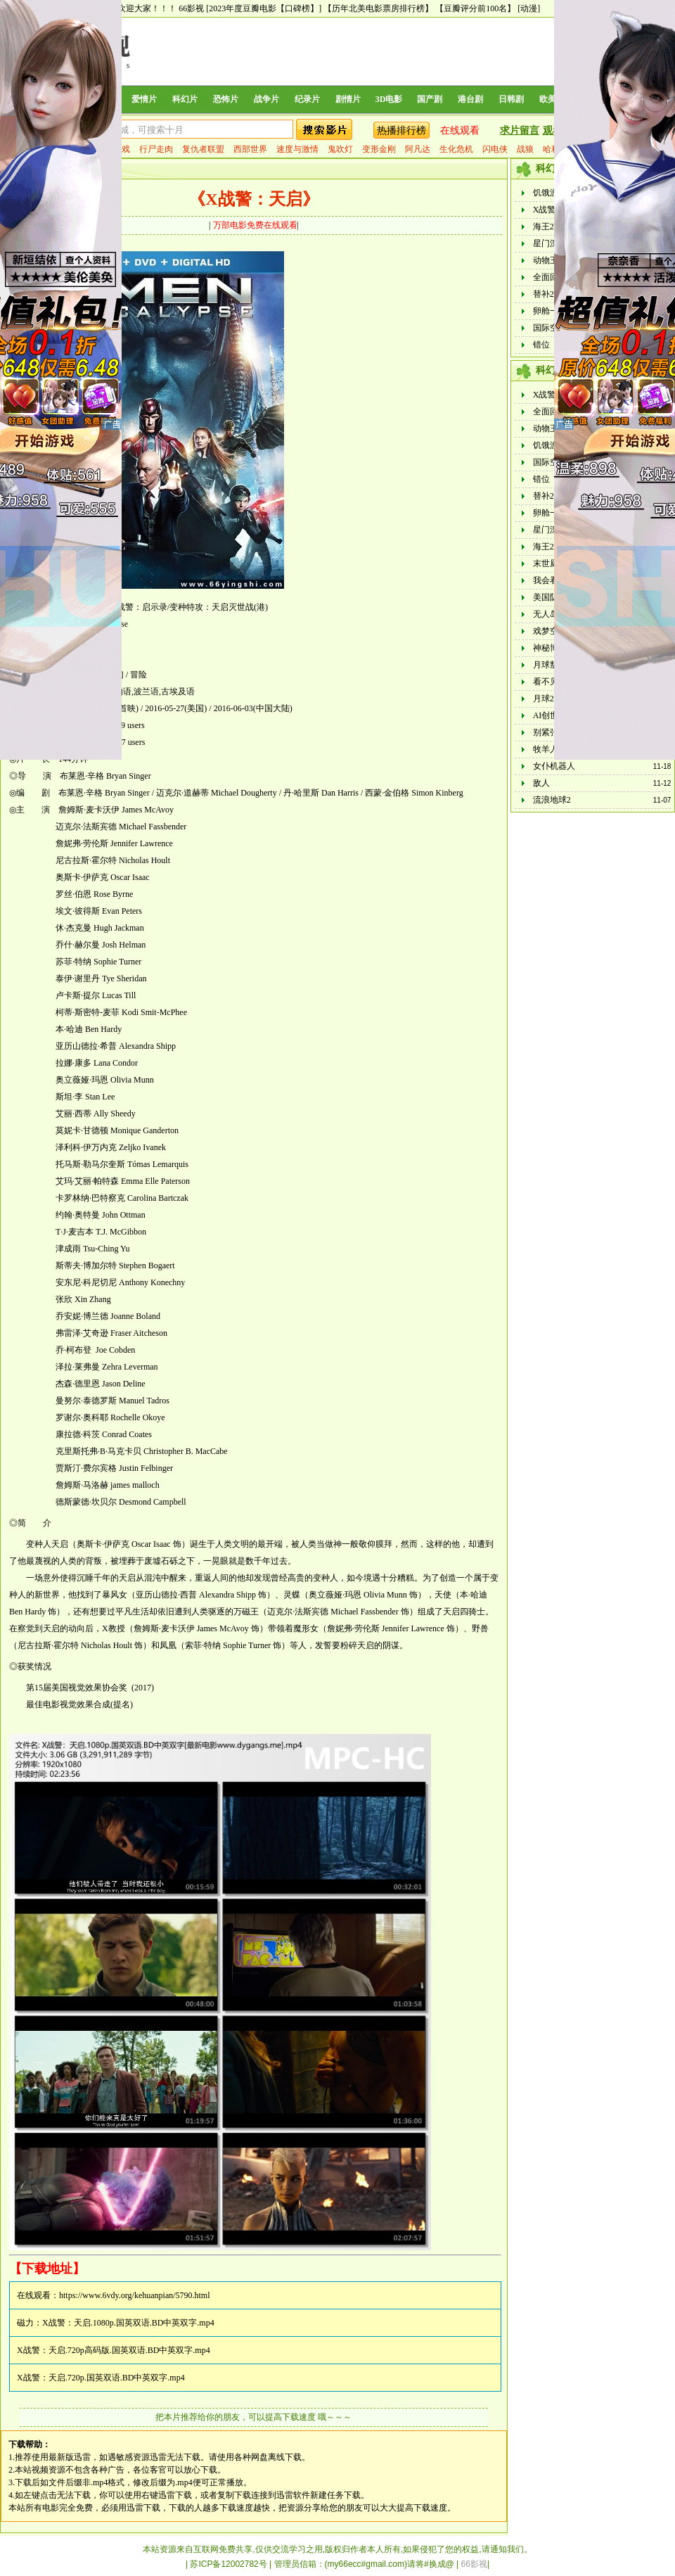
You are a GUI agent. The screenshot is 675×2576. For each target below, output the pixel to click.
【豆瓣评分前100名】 (475, 8)
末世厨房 (550, 563)
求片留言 (519, 130)
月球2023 (550, 698)
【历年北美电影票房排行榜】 (378, 8)
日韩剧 (511, 99)
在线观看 (460, 130)
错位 (541, 345)
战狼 (525, 149)
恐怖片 (225, 99)
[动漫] (529, 8)
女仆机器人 (554, 766)
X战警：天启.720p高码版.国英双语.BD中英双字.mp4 (113, 2350)
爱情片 (144, 99)
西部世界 (250, 149)
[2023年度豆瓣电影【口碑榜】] (263, 8)
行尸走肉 (156, 149)
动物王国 (550, 260)
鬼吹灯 (340, 149)
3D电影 (389, 99)
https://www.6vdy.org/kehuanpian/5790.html (134, 2295)
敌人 (541, 783)
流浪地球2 (552, 800)
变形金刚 (379, 149)
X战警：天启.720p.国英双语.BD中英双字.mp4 (101, 2378)
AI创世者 (550, 715)
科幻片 (185, 99)
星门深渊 (550, 243)
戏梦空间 (550, 631)
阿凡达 (417, 149)
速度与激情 (297, 149)
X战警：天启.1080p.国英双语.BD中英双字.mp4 (128, 2323)
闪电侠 (495, 149)
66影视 (191, 8)
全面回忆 (550, 277)
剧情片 (348, 99)
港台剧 (470, 99)
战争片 (266, 99)
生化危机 (456, 149)
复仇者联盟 (203, 149)
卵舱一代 (550, 311)
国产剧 (429, 99)
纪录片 (307, 99)
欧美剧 (552, 99)
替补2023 (550, 294)
